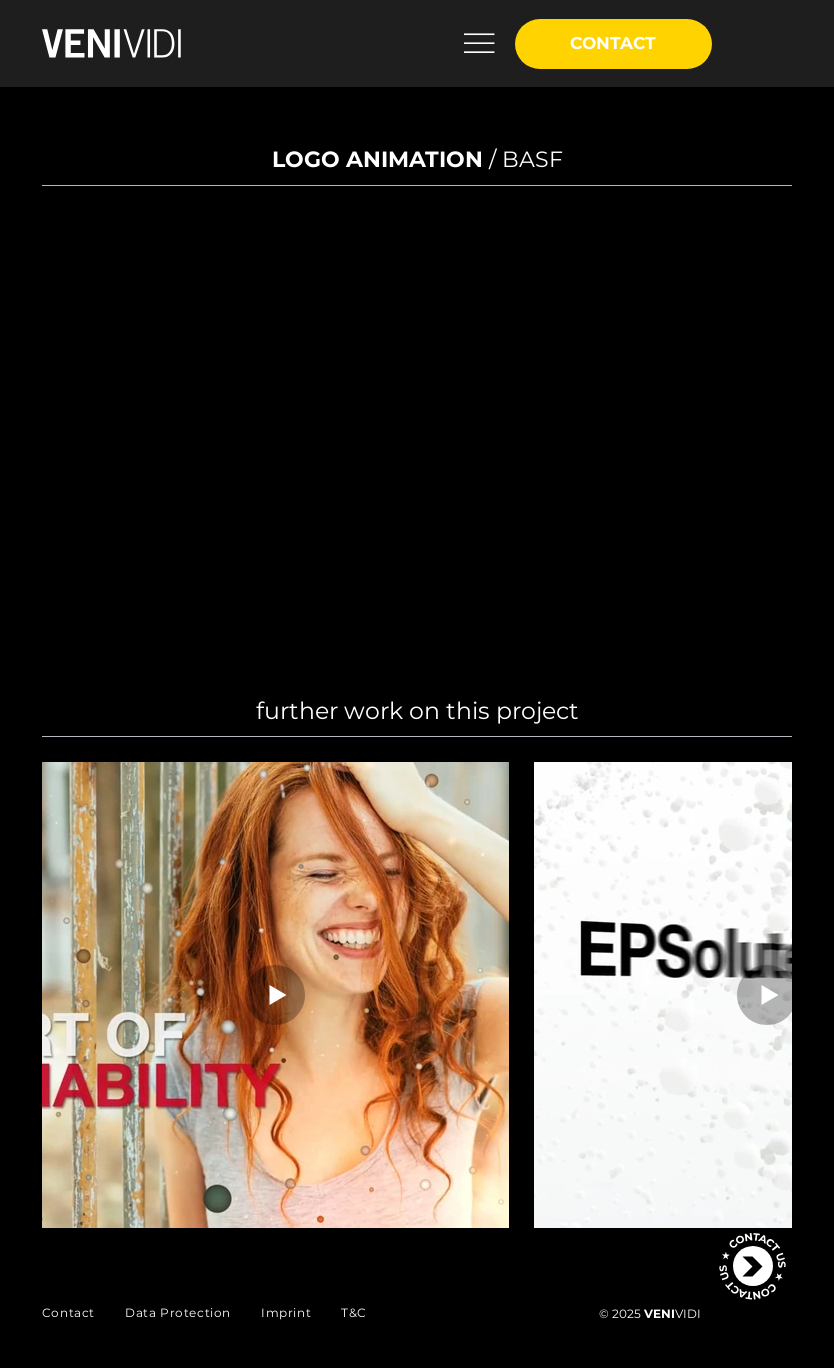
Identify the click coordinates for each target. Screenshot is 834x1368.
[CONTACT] (614, 44)
